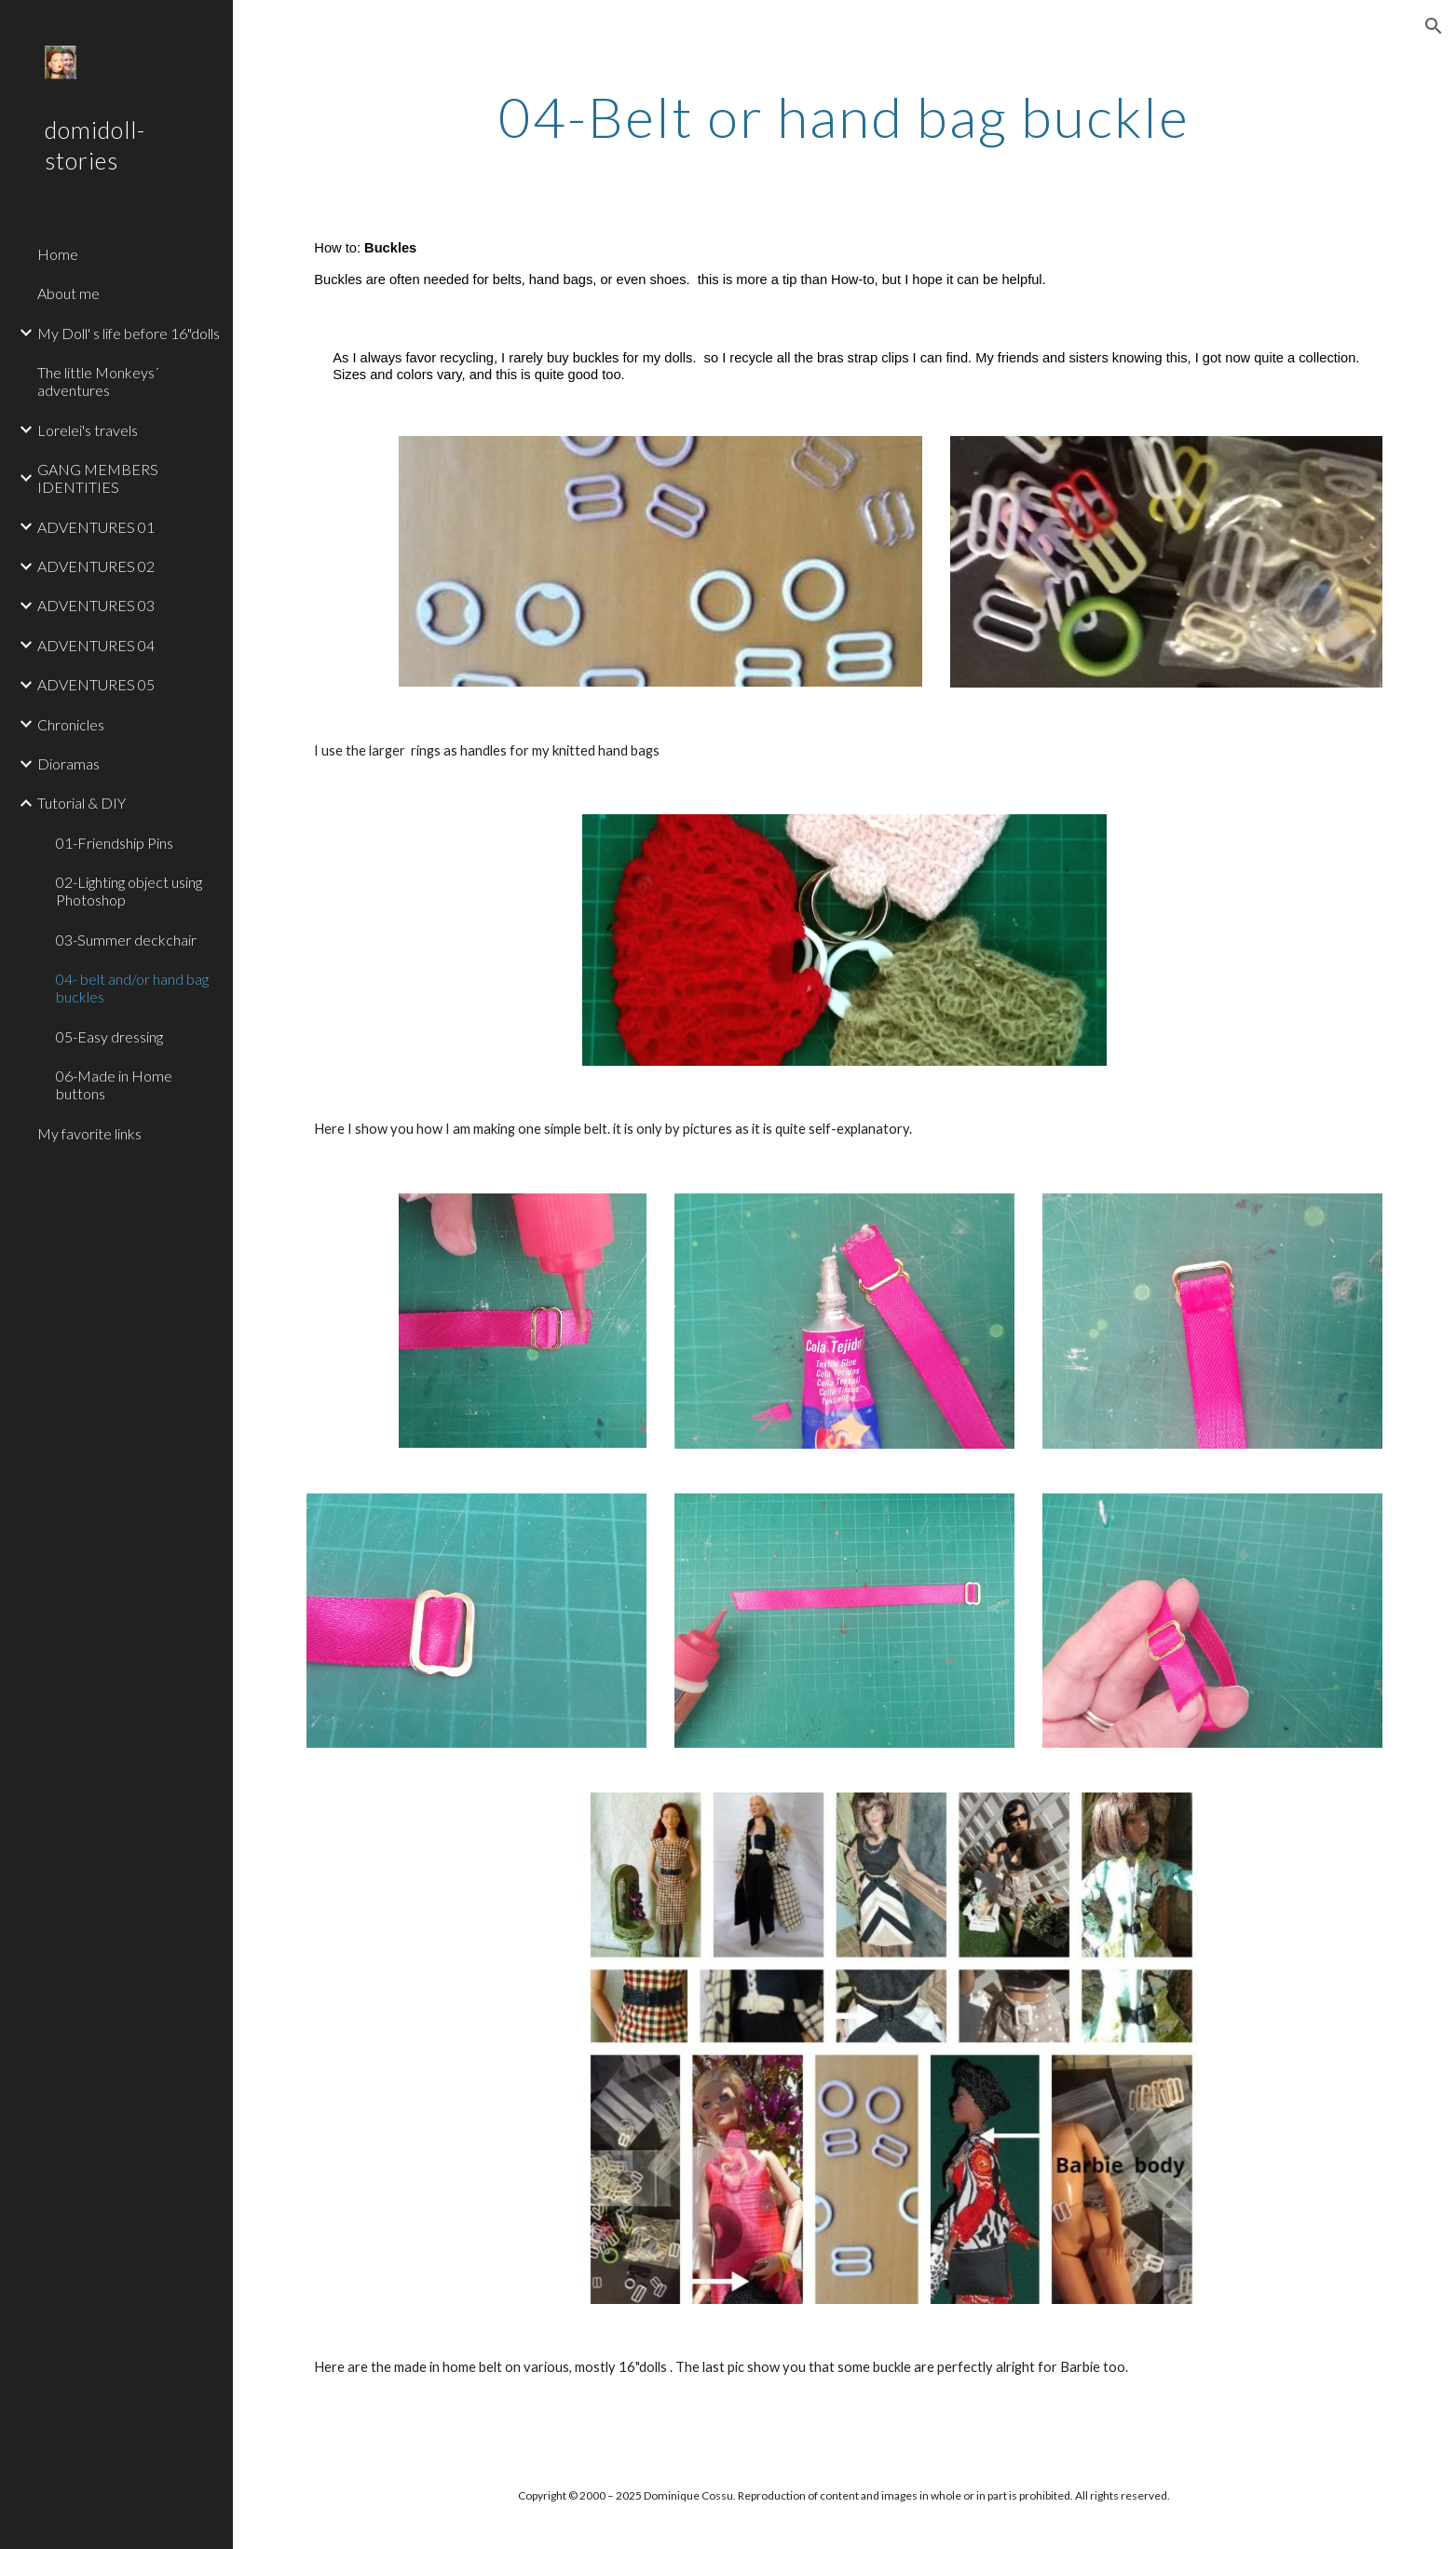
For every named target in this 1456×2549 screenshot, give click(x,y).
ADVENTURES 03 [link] (96, 605)
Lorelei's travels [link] (87, 430)
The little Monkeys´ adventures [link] (98, 381)
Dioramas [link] (68, 763)
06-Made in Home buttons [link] (114, 1084)
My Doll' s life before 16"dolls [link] (128, 333)
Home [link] (57, 254)
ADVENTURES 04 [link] (96, 645)
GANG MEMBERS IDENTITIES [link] (97, 478)
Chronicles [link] (70, 724)
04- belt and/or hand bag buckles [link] (132, 987)
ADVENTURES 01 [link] (96, 527)
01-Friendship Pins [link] (114, 843)
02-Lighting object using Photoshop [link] (129, 890)
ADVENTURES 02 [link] (96, 566)
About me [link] (68, 293)
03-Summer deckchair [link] (126, 939)
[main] (845, 116)
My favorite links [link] (89, 1133)
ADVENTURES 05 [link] (96, 684)
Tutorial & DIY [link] (81, 802)
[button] (1433, 26)
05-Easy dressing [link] (109, 1036)
